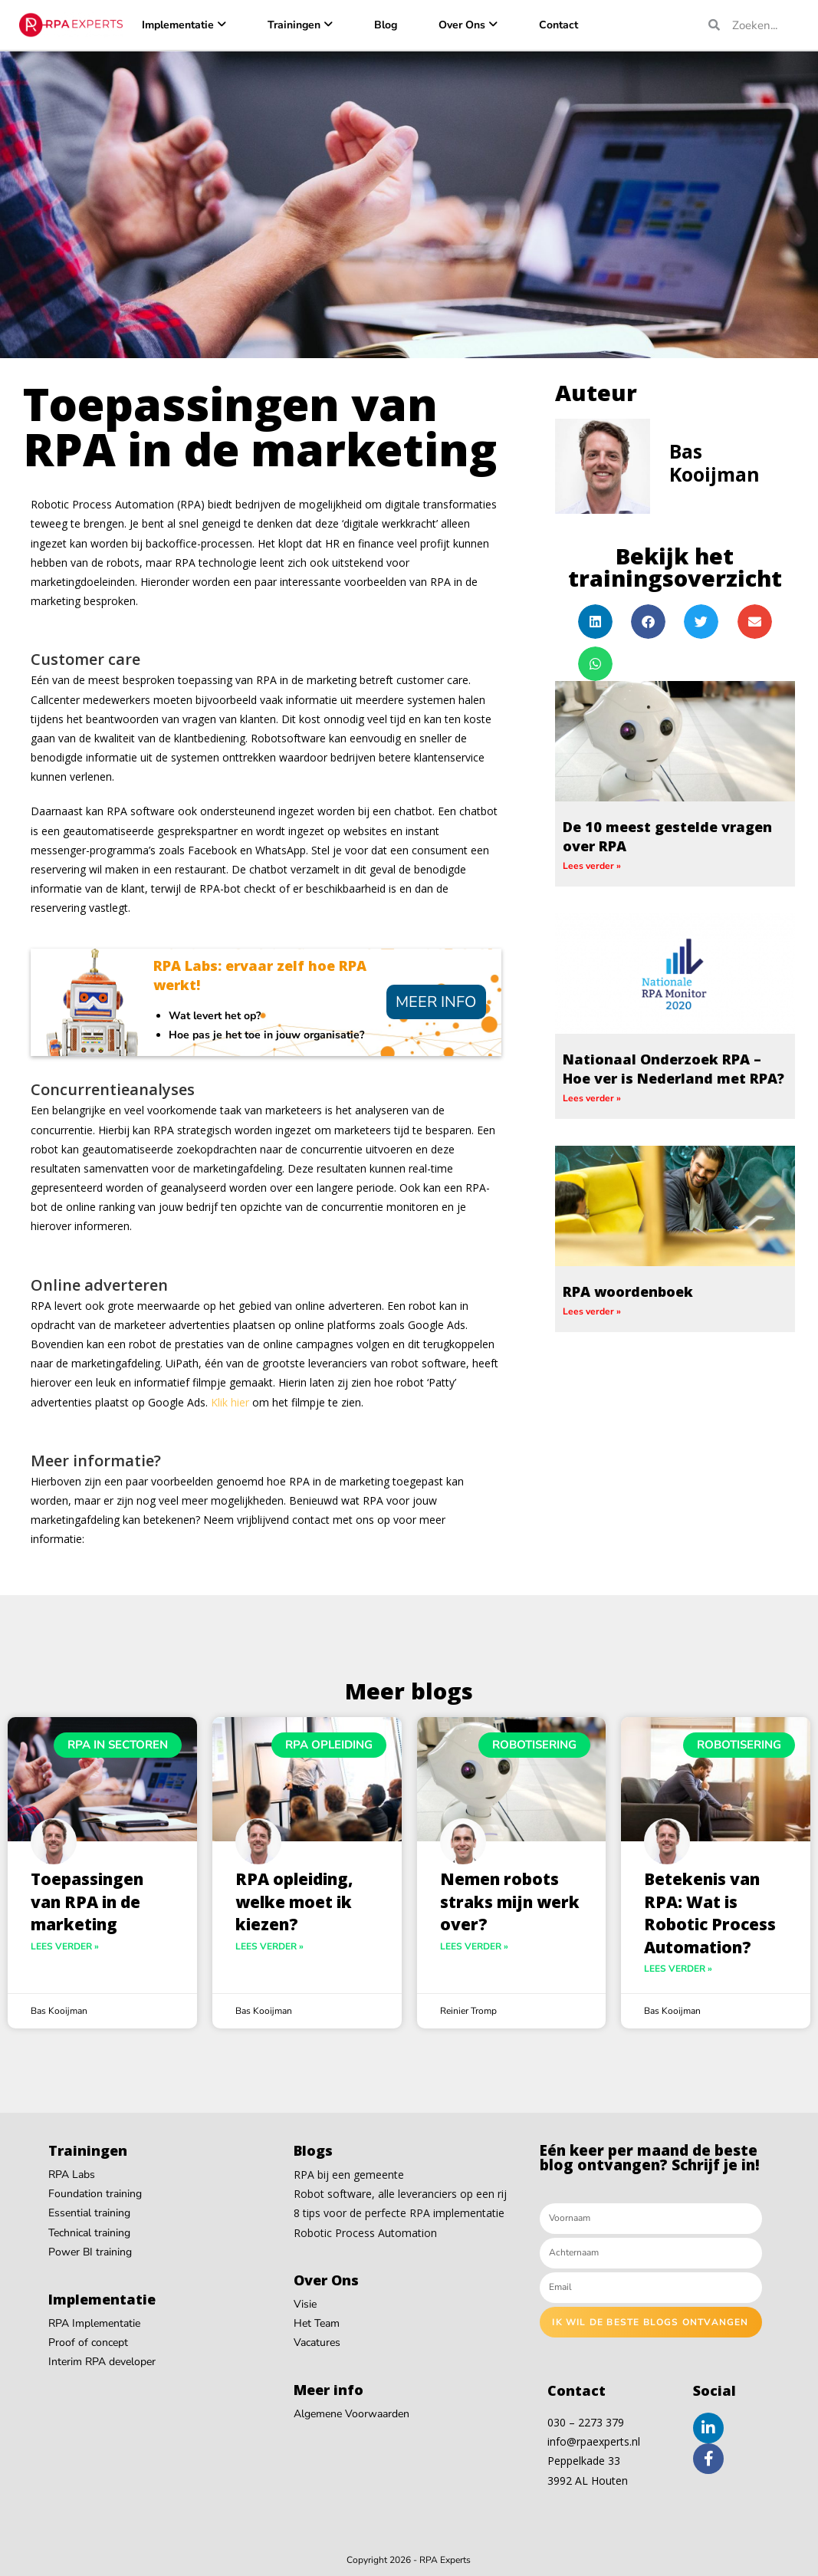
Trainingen (294, 25)
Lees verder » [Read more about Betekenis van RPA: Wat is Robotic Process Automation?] (678, 1968)
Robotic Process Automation (365, 2233)
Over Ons (462, 25)
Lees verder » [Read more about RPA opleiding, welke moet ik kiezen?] (269, 1946)
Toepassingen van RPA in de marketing (87, 1901)
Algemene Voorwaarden (351, 2414)
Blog (385, 25)
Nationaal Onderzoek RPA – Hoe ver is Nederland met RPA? (673, 1068)
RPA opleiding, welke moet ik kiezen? (294, 1901)
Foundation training (95, 2193)
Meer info (436, 1002)
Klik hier (230, 1402)
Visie (305, 2304)
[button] (595, 621)
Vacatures (317, 2342)
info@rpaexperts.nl (593, 2441)
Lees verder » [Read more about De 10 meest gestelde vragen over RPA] (592, 866)
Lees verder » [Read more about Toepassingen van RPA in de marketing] (65, 1946)
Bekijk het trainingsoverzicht (675, 567)
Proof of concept (88, 2342)
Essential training (89, 2213)
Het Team (317, 2323)
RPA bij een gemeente (349, 2174)
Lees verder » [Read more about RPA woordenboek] (592, 1311)
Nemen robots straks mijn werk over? (510, 1901)
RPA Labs (71, 2174)
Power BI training (90, 2252)
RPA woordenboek (628, 1291)
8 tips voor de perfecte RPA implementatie (399, 2213)
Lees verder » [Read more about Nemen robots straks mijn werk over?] (474, 1946)
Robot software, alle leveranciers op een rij (400, 2193)
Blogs (313, 2150)
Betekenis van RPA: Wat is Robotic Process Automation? (710, 1912)
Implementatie (178, 25)
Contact (558, 25)
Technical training (89, 2233)
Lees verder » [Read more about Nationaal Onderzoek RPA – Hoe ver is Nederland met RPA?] (592, 1098)
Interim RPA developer (102, 2361)
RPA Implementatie (94, 2323)
